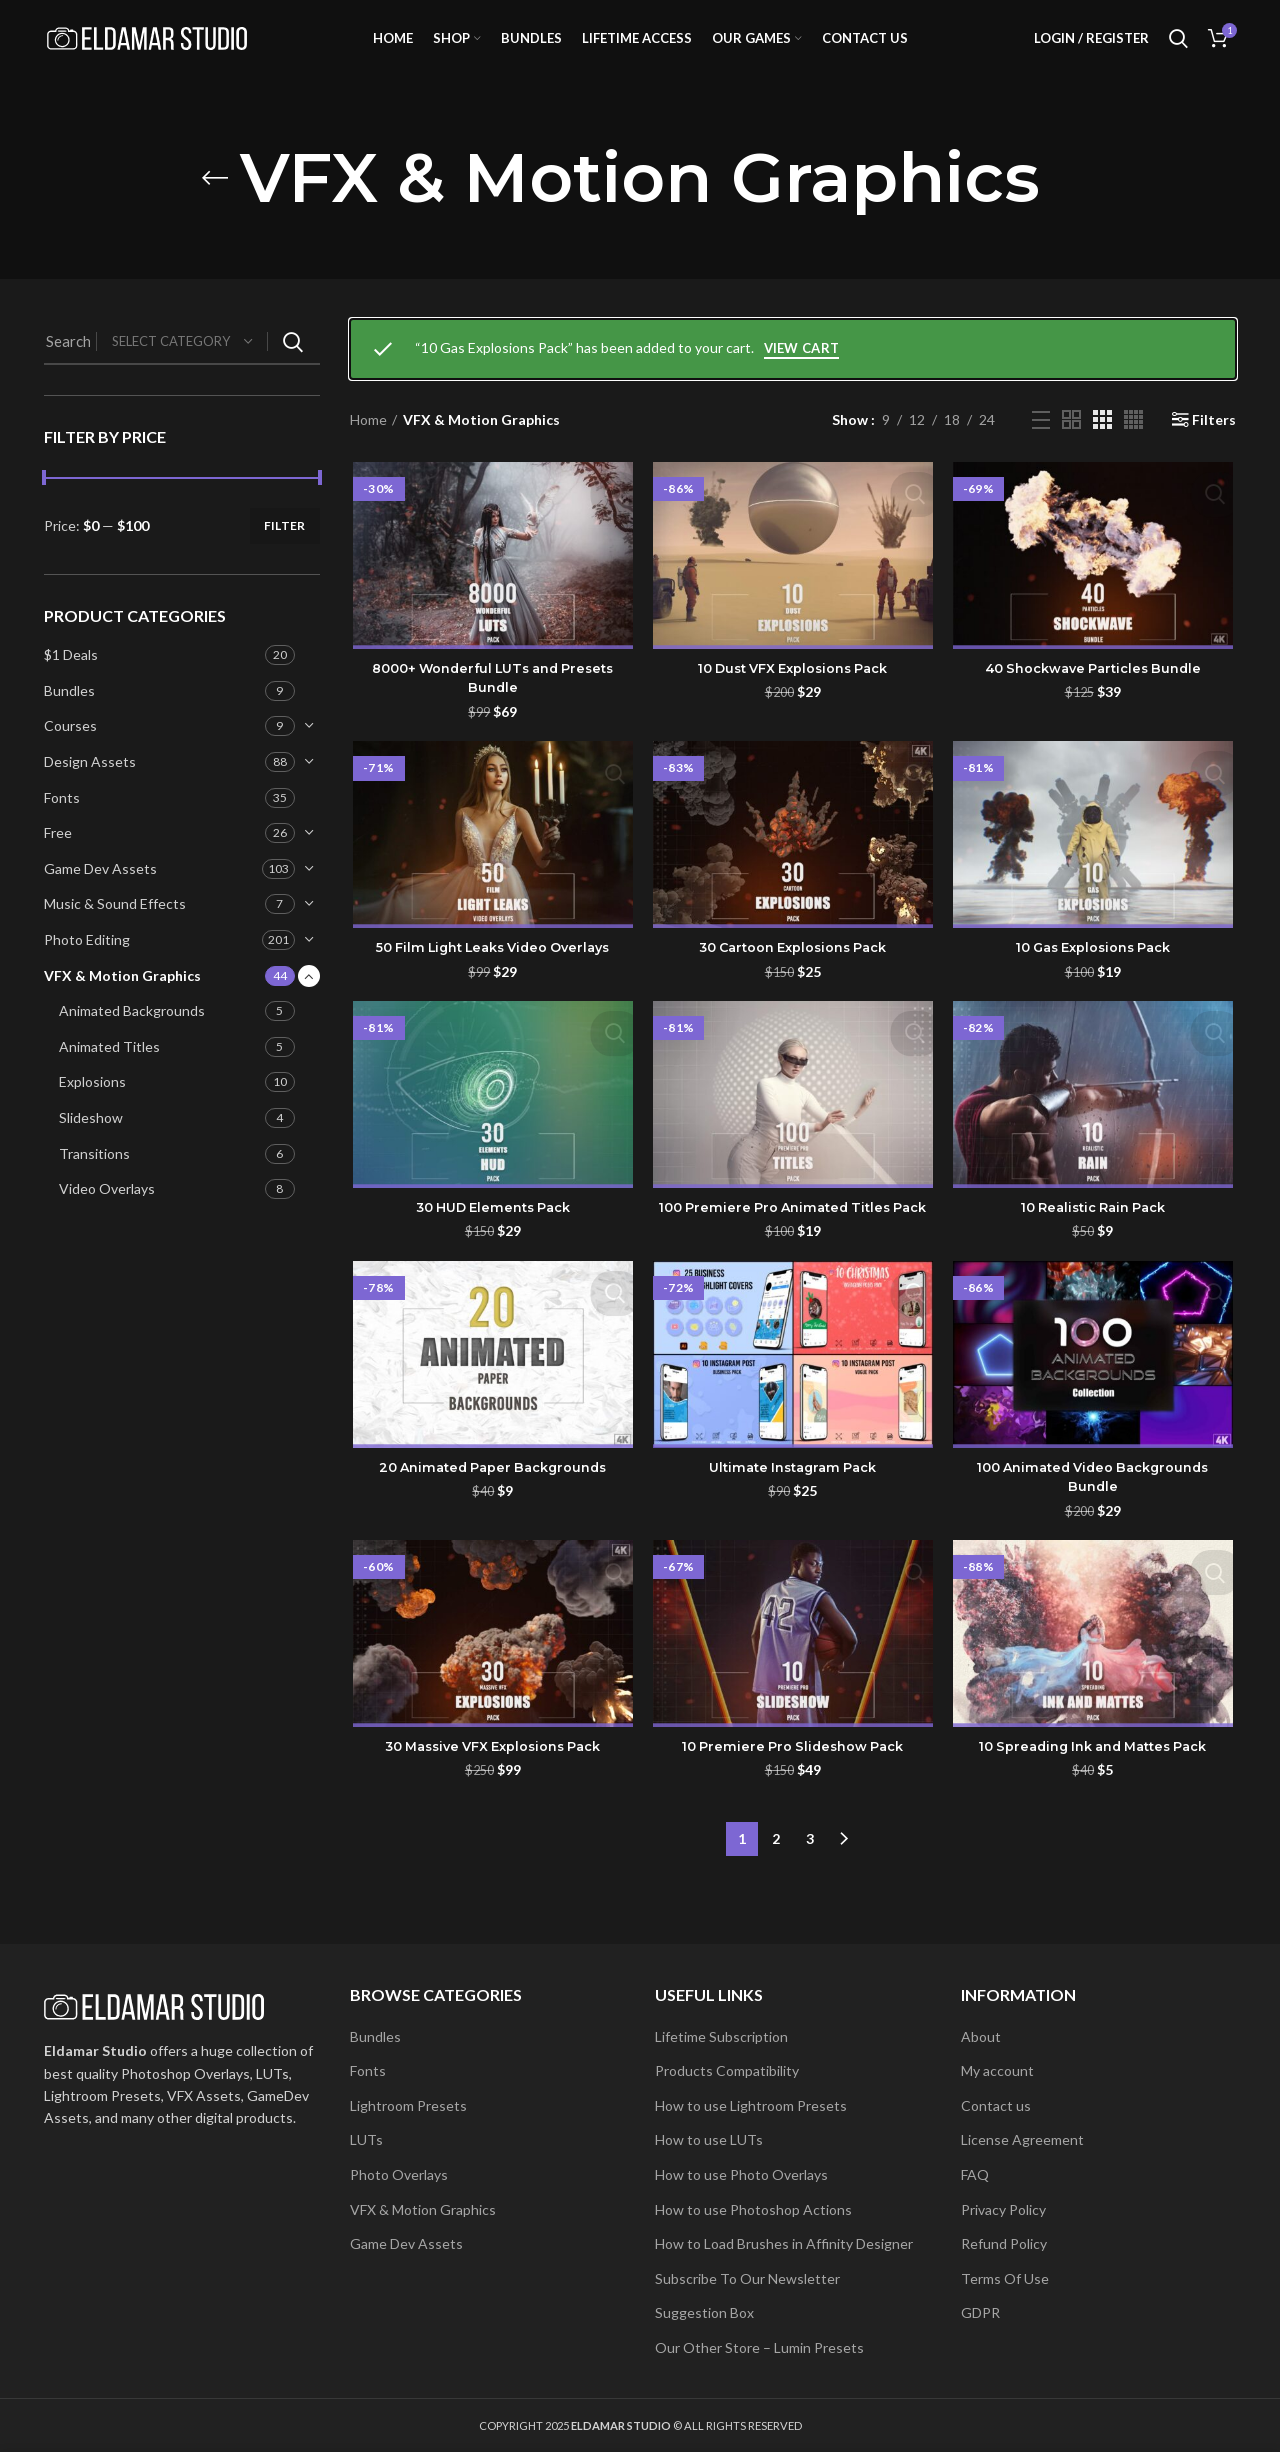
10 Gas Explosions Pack (1095, 978)
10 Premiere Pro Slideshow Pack (792, 1801)
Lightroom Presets (408, 2105)
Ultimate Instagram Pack (792, 1520)
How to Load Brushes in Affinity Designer (784, 2243)
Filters (1214, 448)
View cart (802, 376)
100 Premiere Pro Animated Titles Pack (793, 1249)
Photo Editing (87, 967)
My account (997, 2070)
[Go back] (215, 206)
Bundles (69, 718)
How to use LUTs (709, 2139)
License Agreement (1022, 2139)
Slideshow (91, 1145)
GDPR (980, 2312)
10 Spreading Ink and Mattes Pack (1094, 1801)
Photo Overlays (399, 2174)
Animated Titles (109, 1074)
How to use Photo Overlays (741, 2174)
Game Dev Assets (100, 896)
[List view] (1041, 448)
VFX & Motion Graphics (122, 1003)
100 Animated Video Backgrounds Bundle (1094, 1530)
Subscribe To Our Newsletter (747, 2278)
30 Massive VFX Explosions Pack (491, 1801)
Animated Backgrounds (132, 1038)
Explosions (92, 1110)
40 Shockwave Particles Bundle (1094, 697)
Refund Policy (1004, 2243)
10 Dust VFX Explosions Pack (793, 697)
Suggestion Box (704, 2312)
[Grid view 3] (1102, 447)
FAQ (975, 2174)
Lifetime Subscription (721, 2036)
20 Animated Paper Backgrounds (490, 1520)
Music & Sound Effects (115, 932)
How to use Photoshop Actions (753, 2209)
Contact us (996, 2105)
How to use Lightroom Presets (751, 2105)
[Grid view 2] (1071, 447)
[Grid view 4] (1133, 447)
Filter (285, 553)
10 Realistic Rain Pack (1094, 1239)
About (981, 2036)
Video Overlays (107, 1216)
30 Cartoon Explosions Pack (793, 978)
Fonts (62, 825)
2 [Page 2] (776, 1886)
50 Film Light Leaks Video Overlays (490, 978)
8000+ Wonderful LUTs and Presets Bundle (490, 707)
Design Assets (90, 789)
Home (368, 447)
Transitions (94, 1181)
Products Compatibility (727, 2070)
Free (58, 860)
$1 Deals (71, 682)
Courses (70, 754)
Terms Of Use (1005, 2278)
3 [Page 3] (810, 1886)
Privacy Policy (1003, 2209)
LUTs (366, 2139)
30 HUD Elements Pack (491, 1239)
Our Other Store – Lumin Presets (759, 2347)
